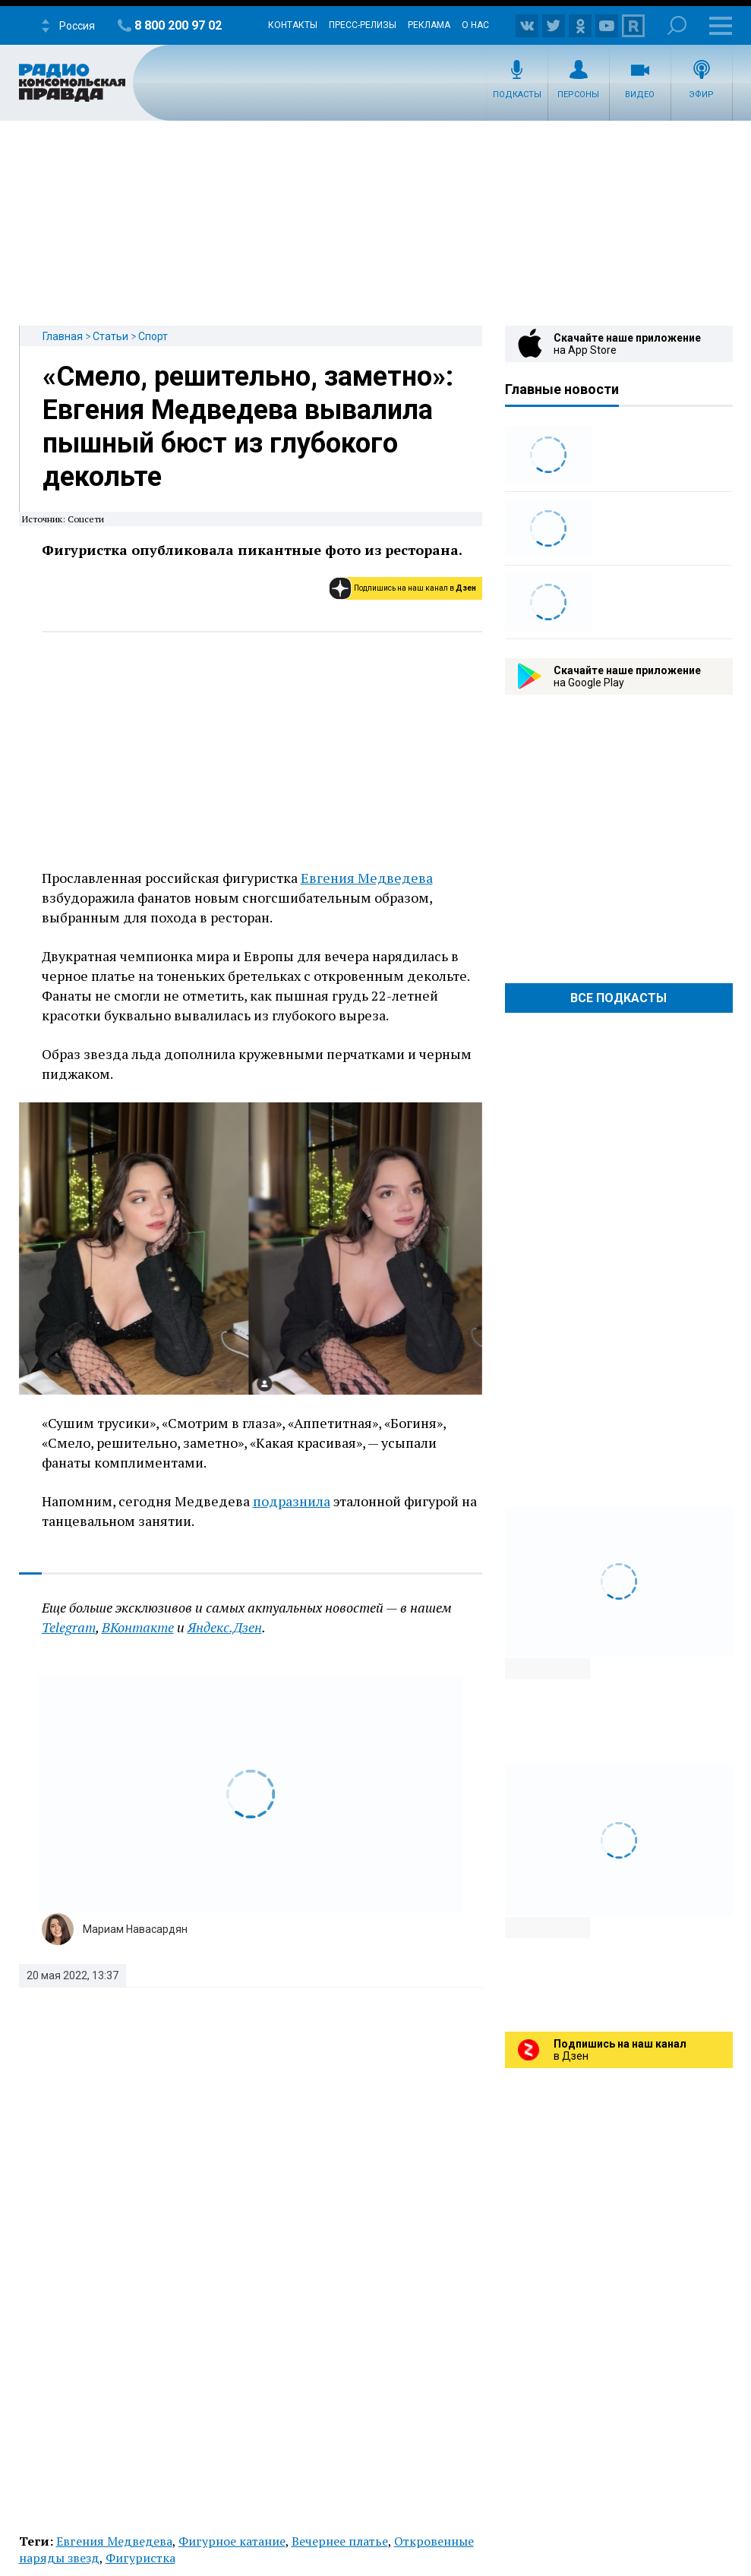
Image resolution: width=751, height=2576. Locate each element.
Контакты (292, 25)
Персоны (578, 94)
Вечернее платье (340, 2541)
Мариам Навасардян (135, 1929)
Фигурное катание (232, 2541)
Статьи (110, 336)
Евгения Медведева (367, 878)
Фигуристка (140, 2557)
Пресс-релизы (362, 25)
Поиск (676, 25)
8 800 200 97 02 (178, 25)
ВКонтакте (138, 1627)
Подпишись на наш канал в (415, 588)
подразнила (291, 1501)
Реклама (429, 25)
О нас (475, 25)
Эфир (701, 94)
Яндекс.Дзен (225, 1627)
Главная (63, 336)
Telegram (69, 1627)
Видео (640, 94)
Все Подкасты (618, 998)
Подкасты (517, 94)
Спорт (153, 336)
